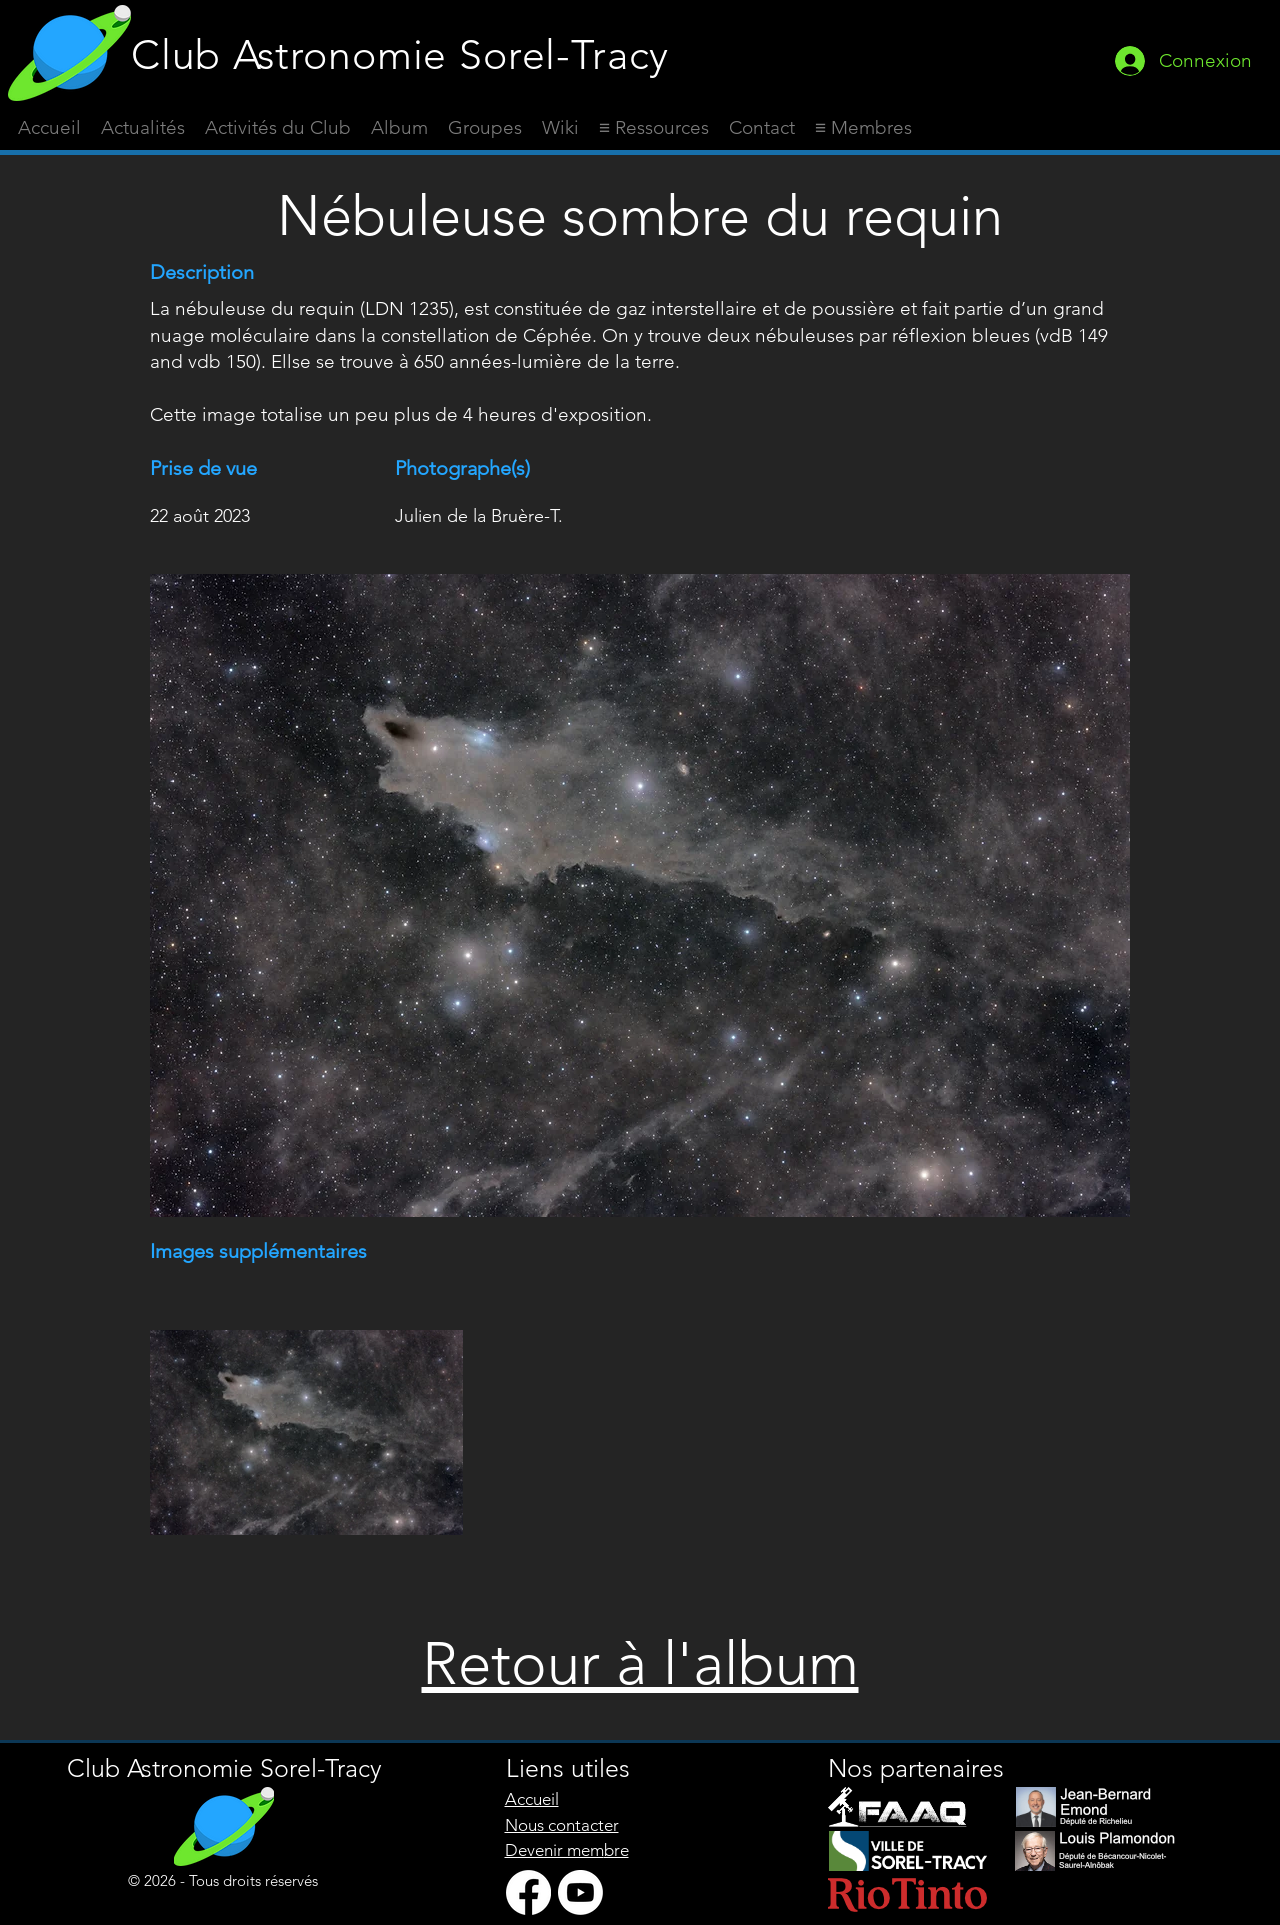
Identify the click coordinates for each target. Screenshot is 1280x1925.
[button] (654, 128)
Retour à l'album (640, 1663)
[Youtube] (580, 1892)
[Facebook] (528, 1892)
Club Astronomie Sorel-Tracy (400, 54)
